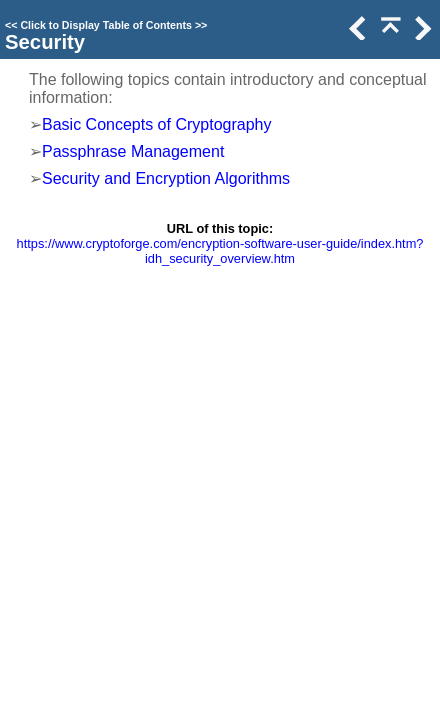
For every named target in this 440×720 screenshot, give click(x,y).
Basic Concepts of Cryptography (156, 124)
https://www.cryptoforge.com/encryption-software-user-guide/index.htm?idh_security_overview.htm (220, 251)
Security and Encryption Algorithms (166, 178)
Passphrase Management (133, 151)
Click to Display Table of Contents (106, 25)
